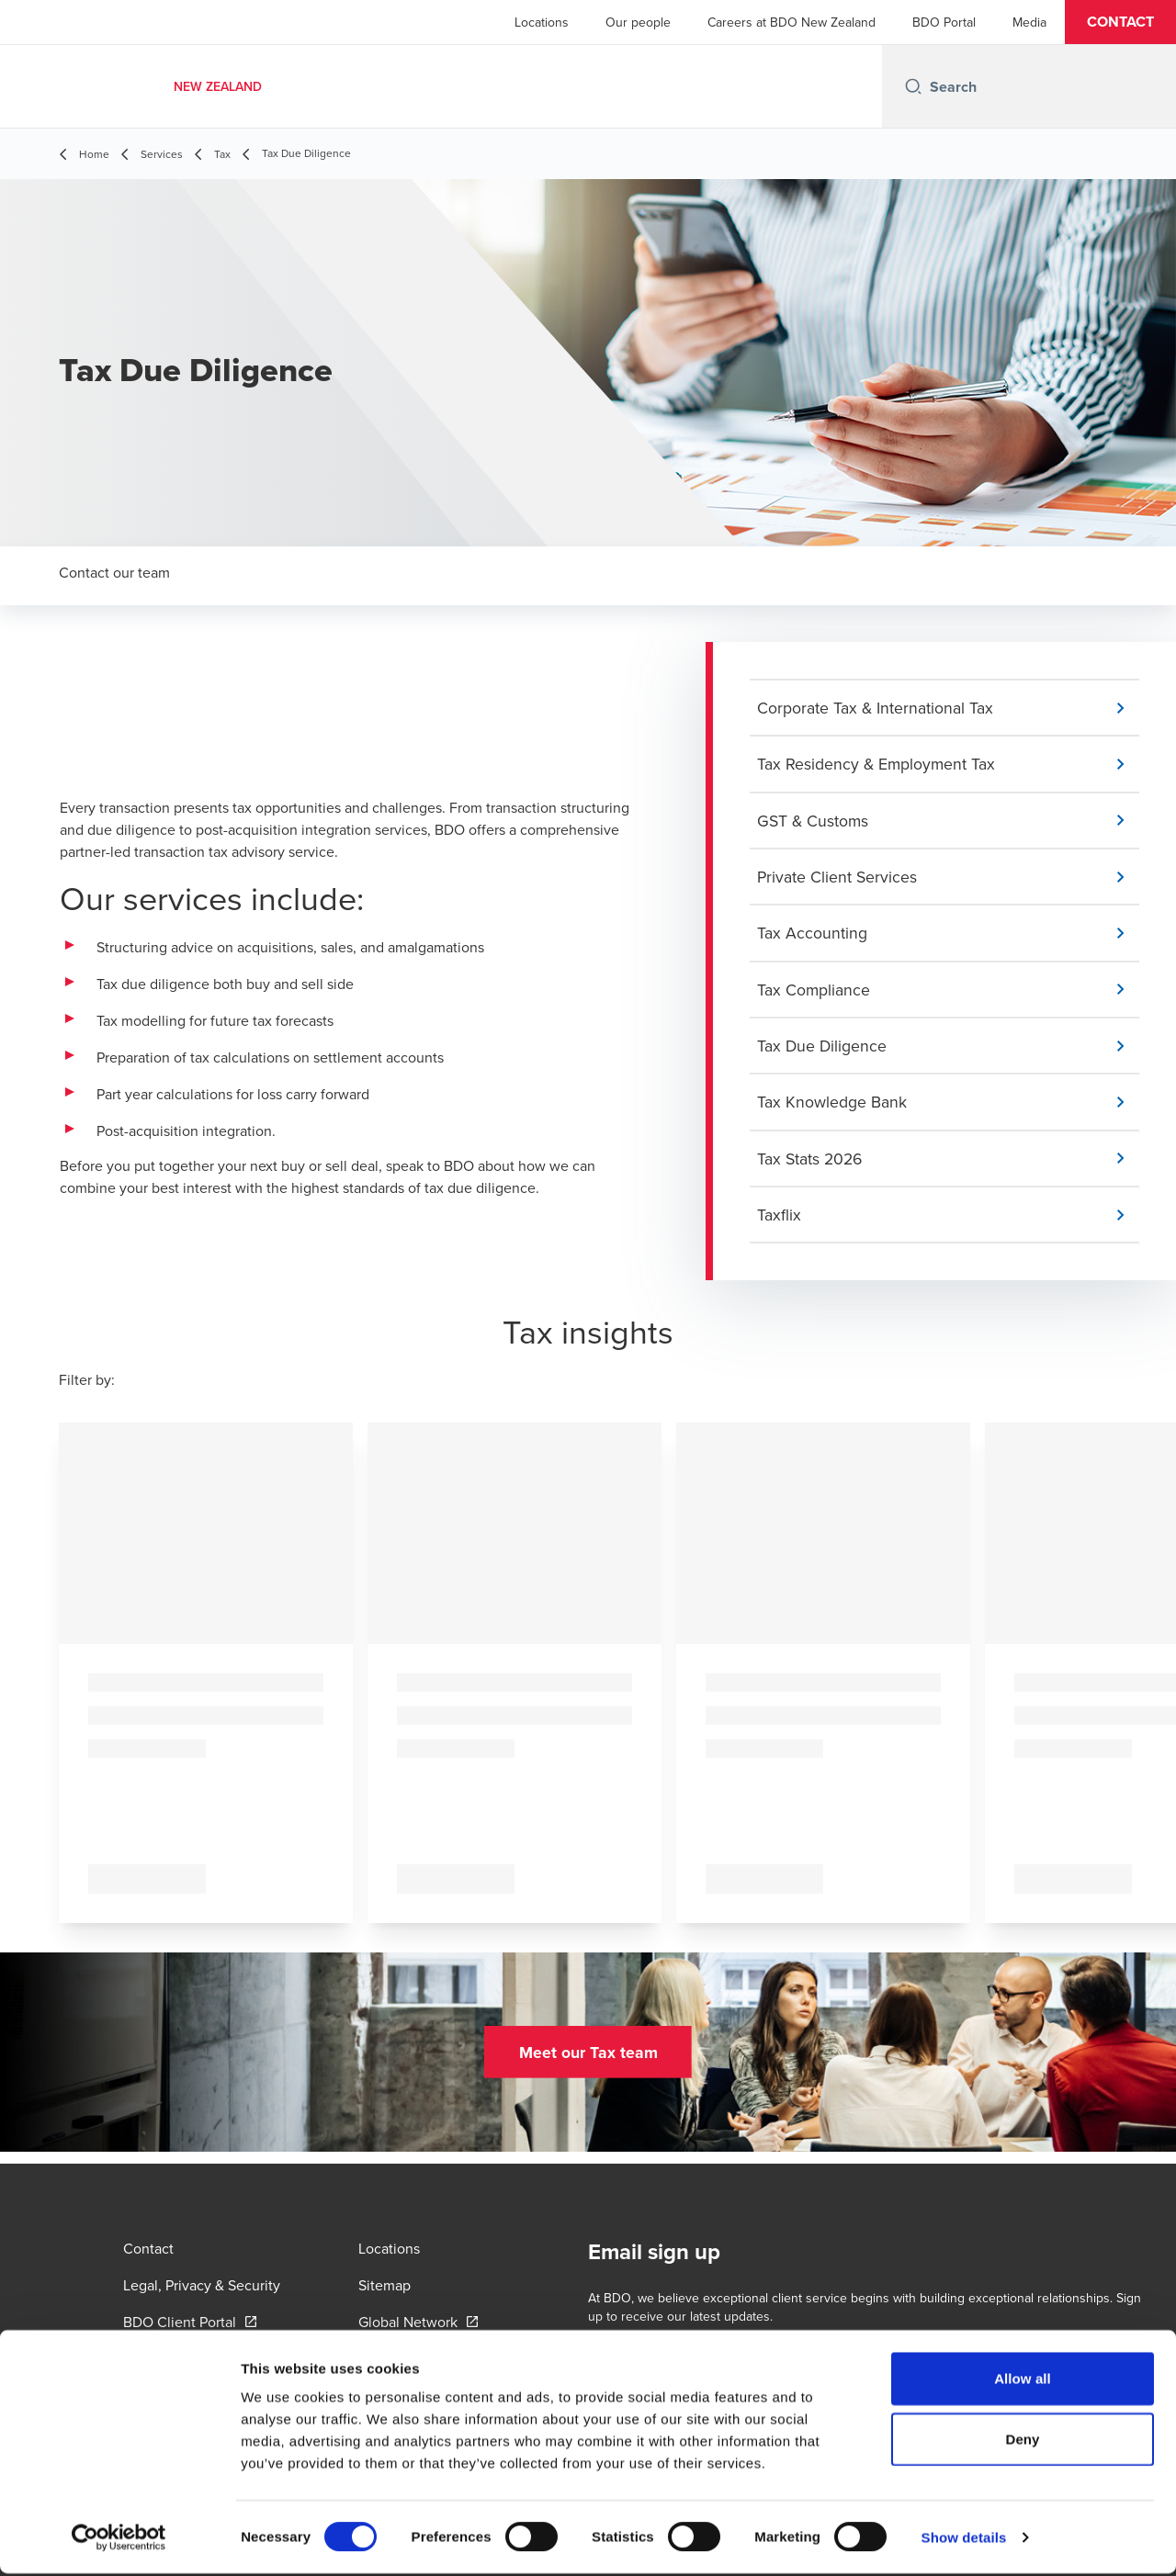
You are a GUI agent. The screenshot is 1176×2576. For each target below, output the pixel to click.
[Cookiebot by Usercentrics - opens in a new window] (119, 2540)
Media (1029, 22)
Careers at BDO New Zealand (791, 22)
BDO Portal (944, 22)
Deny (1022, 2441)
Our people (638, 22)
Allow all (1022, 2381)
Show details (964, 2540)
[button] (1120, 22)
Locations (541, 22)
